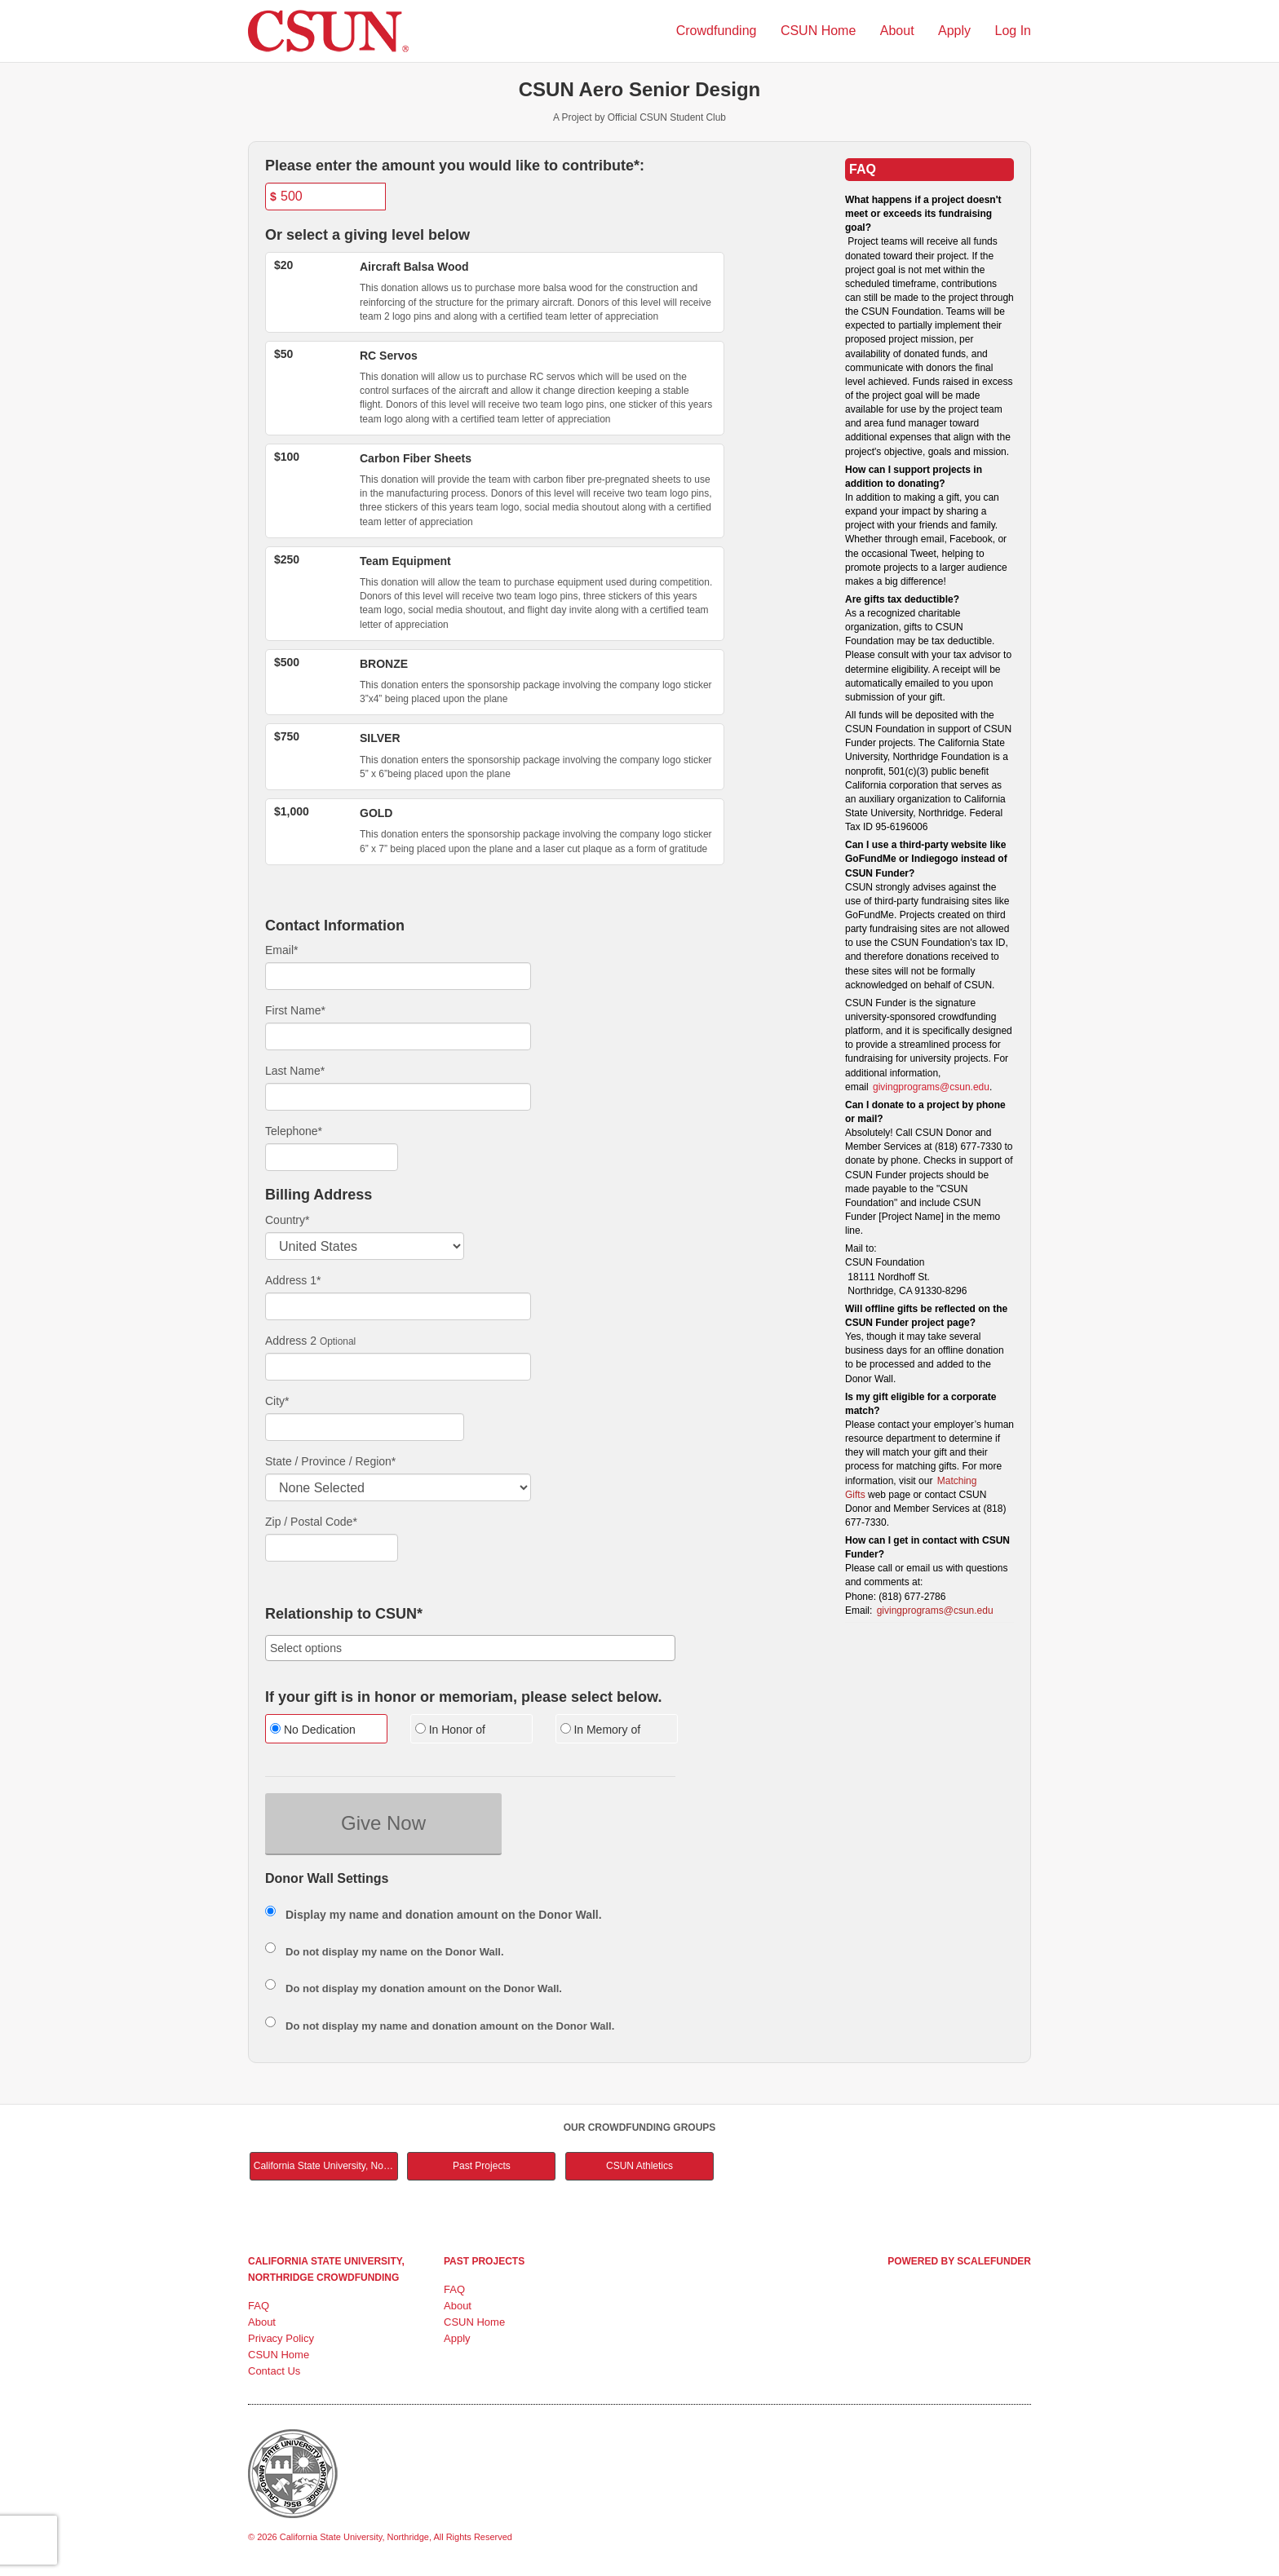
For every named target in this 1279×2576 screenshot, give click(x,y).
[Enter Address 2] (398, 1367)
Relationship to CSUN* (344, 1614)
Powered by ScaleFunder (959, 2261)
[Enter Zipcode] (331, 1548)
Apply (956, 31)
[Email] (398, 976)
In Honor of (450, 1729)
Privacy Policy (281, 2338)
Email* (281, 950)
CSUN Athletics (639, 2166)
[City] (364, 1427)
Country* (287, 1219)
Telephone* (293, 1131)
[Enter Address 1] (398, 1306)
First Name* (295, 1010)
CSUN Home (820, 31)
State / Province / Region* (330, 1461)
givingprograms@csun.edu (931, 1087)
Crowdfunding (718, 31)
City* (277, 1400)
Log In (1013, 31)
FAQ (258, 2306)
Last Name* (295, 1070)
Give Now (383, 1823)
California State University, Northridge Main (326, 2166)
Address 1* (293, 1280)
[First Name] (398, 1036)
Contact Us (274, 2371)
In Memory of (600, 1729)
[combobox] (470, 1648)
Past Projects (482, 2166)
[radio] (325, 1731)
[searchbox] (470, 1648)
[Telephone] (331, 1157)
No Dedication (313, 1729)
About (899, 31)
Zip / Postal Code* (311, 1521)
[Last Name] (398, 1097)
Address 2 (290, 1340)
